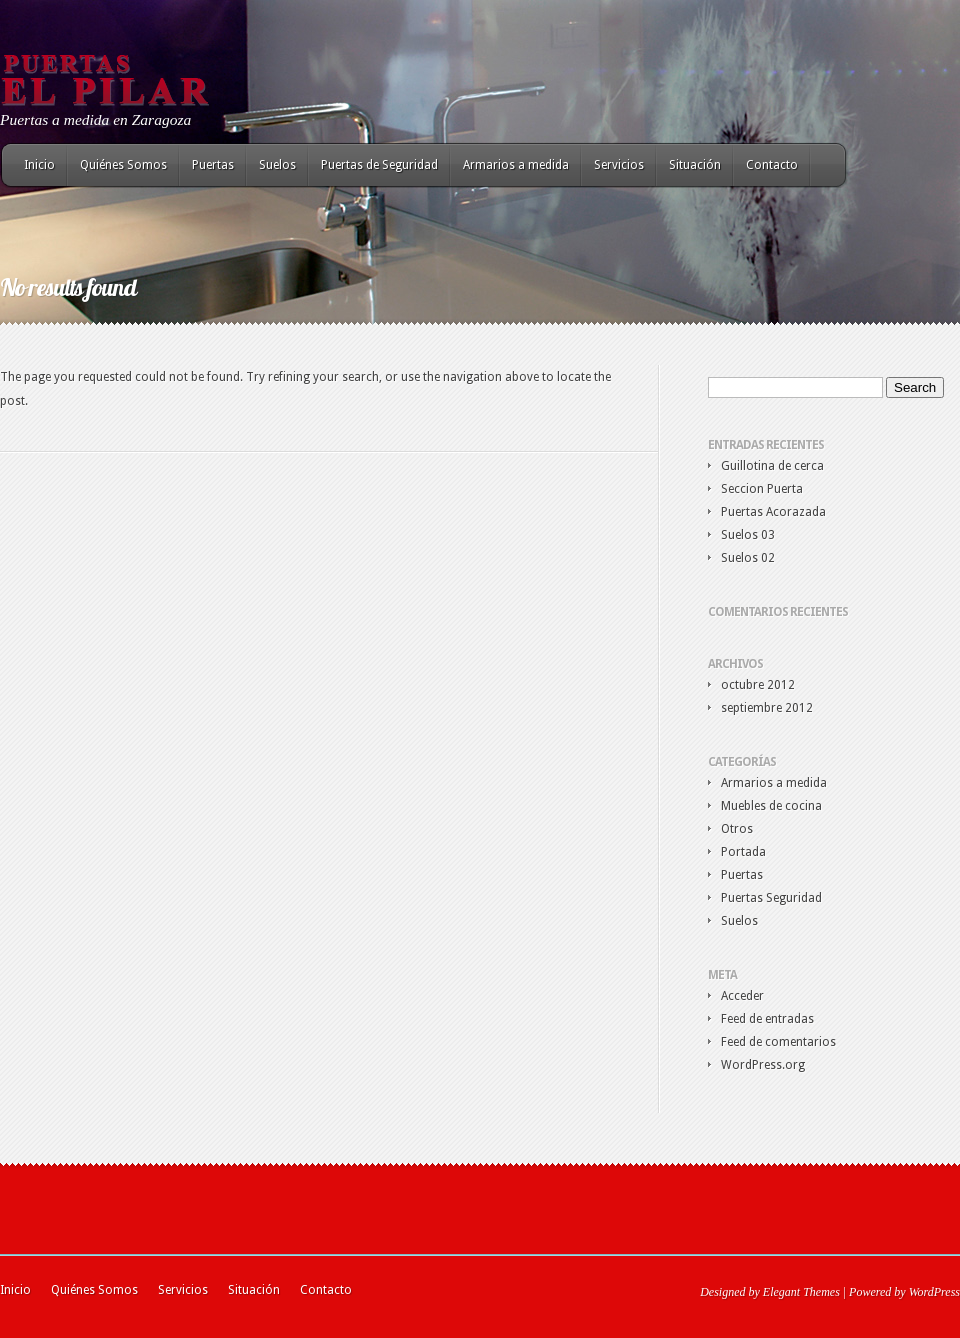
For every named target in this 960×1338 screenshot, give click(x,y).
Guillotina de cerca (772, 466)
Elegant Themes (801, 1292)
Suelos (277, 165)
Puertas (213, 165)
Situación (695, 165)
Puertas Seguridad (771, 898)
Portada (743, 852)
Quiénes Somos (123, 165)
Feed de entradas (767, 1019)
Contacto (772, 165)
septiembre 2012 (767, 708)
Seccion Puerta (762, 489)
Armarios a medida (516, 165)
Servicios (619, 165)
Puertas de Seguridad (379, 165)
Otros (737, 829)
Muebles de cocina (771, 806)
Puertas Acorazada (773, 512)
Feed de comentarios (778, 1042)
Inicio (39, 165)
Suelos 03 (748, 535)
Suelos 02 (748, 558)
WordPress (934, 1292)
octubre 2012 (758, 685)
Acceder (742, 996)
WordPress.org (763, 1065)
